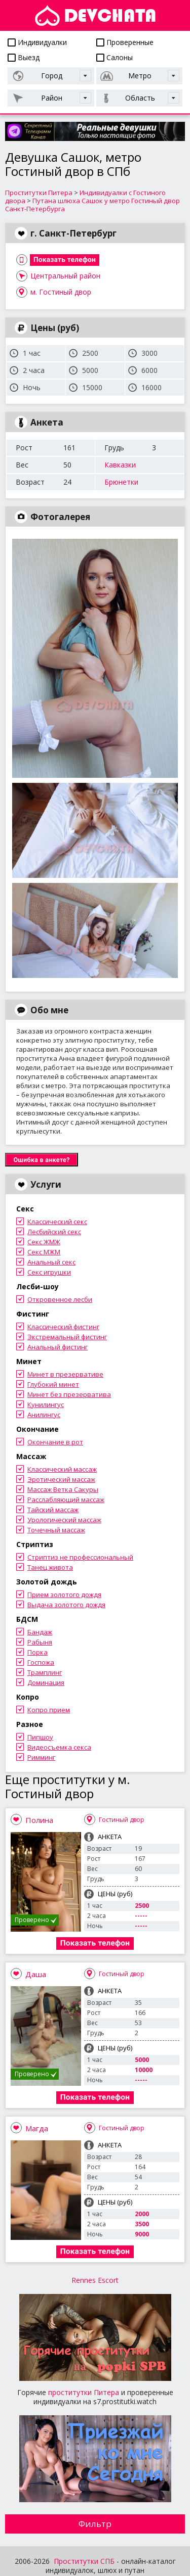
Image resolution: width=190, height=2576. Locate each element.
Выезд (24, 57)
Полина (39, 1820)
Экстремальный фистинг (67, 1336)
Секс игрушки (49, 1272)
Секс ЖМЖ (43, 1241)
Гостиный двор (121, 1819)
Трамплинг (44, 1672)
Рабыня (39, 1642)
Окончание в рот (55, 1441)
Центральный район (65, 275)
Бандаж (39, 1631)
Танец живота (50, 1567)
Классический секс (57, 1221)
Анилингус (43, 1414)
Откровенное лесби (59, 1299)
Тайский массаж (53, 1509)
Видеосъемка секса (59, 1747)
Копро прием (48, 1709)
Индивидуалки (37, 42)
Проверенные (125, 42)
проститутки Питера (83, 2392)
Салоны (114, 57)
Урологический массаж (64, 1519)
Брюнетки (121, 482)
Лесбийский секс (54, 1231)
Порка (37, 1652)
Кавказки (120, 465)
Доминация (45, 1682)
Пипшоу (40, 1737)
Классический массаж (62, 1469)
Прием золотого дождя (64, 1594)
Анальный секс (51, 1262)
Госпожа (40, 1662)
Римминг (41, 1757)
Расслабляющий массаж (65, 1499)
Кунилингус (45, 1404)
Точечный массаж (56, 1529)
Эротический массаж (61, 1479)
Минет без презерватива (69, 1394)
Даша (35, 1974)
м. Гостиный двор (60, 292)
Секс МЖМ (43, 1251)
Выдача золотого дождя (66, 1604)
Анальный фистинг (57, 1346)
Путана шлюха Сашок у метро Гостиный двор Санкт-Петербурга (92, 204)
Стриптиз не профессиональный (80, 1557)
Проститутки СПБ (84, 2561)
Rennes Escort (95, 2280)
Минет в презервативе (65, 1374)
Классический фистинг (63, 1326)
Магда (36, 2128)
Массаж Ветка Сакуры (62, 1489)
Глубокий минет (53, 1384)
